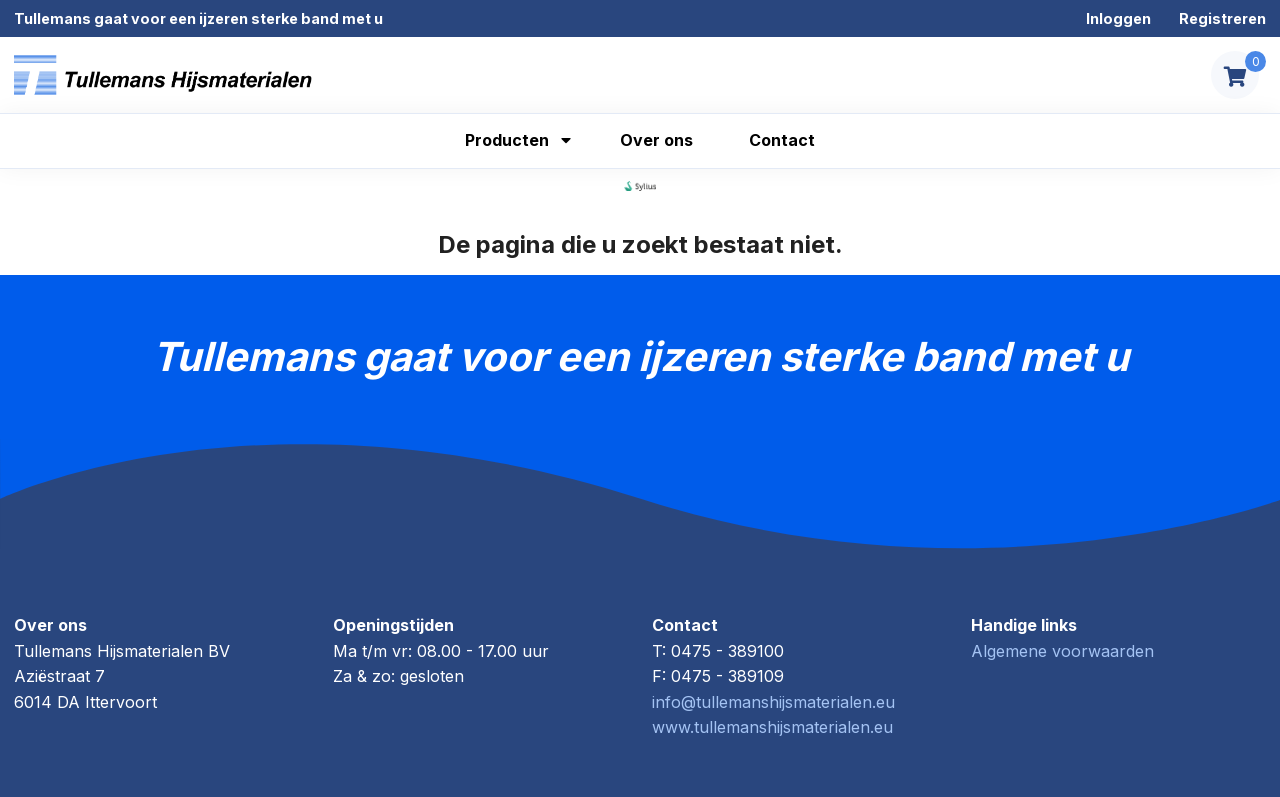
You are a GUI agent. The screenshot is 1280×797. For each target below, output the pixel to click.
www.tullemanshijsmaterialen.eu (772, 727)
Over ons (656, 140)
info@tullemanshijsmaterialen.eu (773, 702)
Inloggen (1118, 18)
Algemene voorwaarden (1062, 651)
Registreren (1222, 18)
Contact (782, 140)
